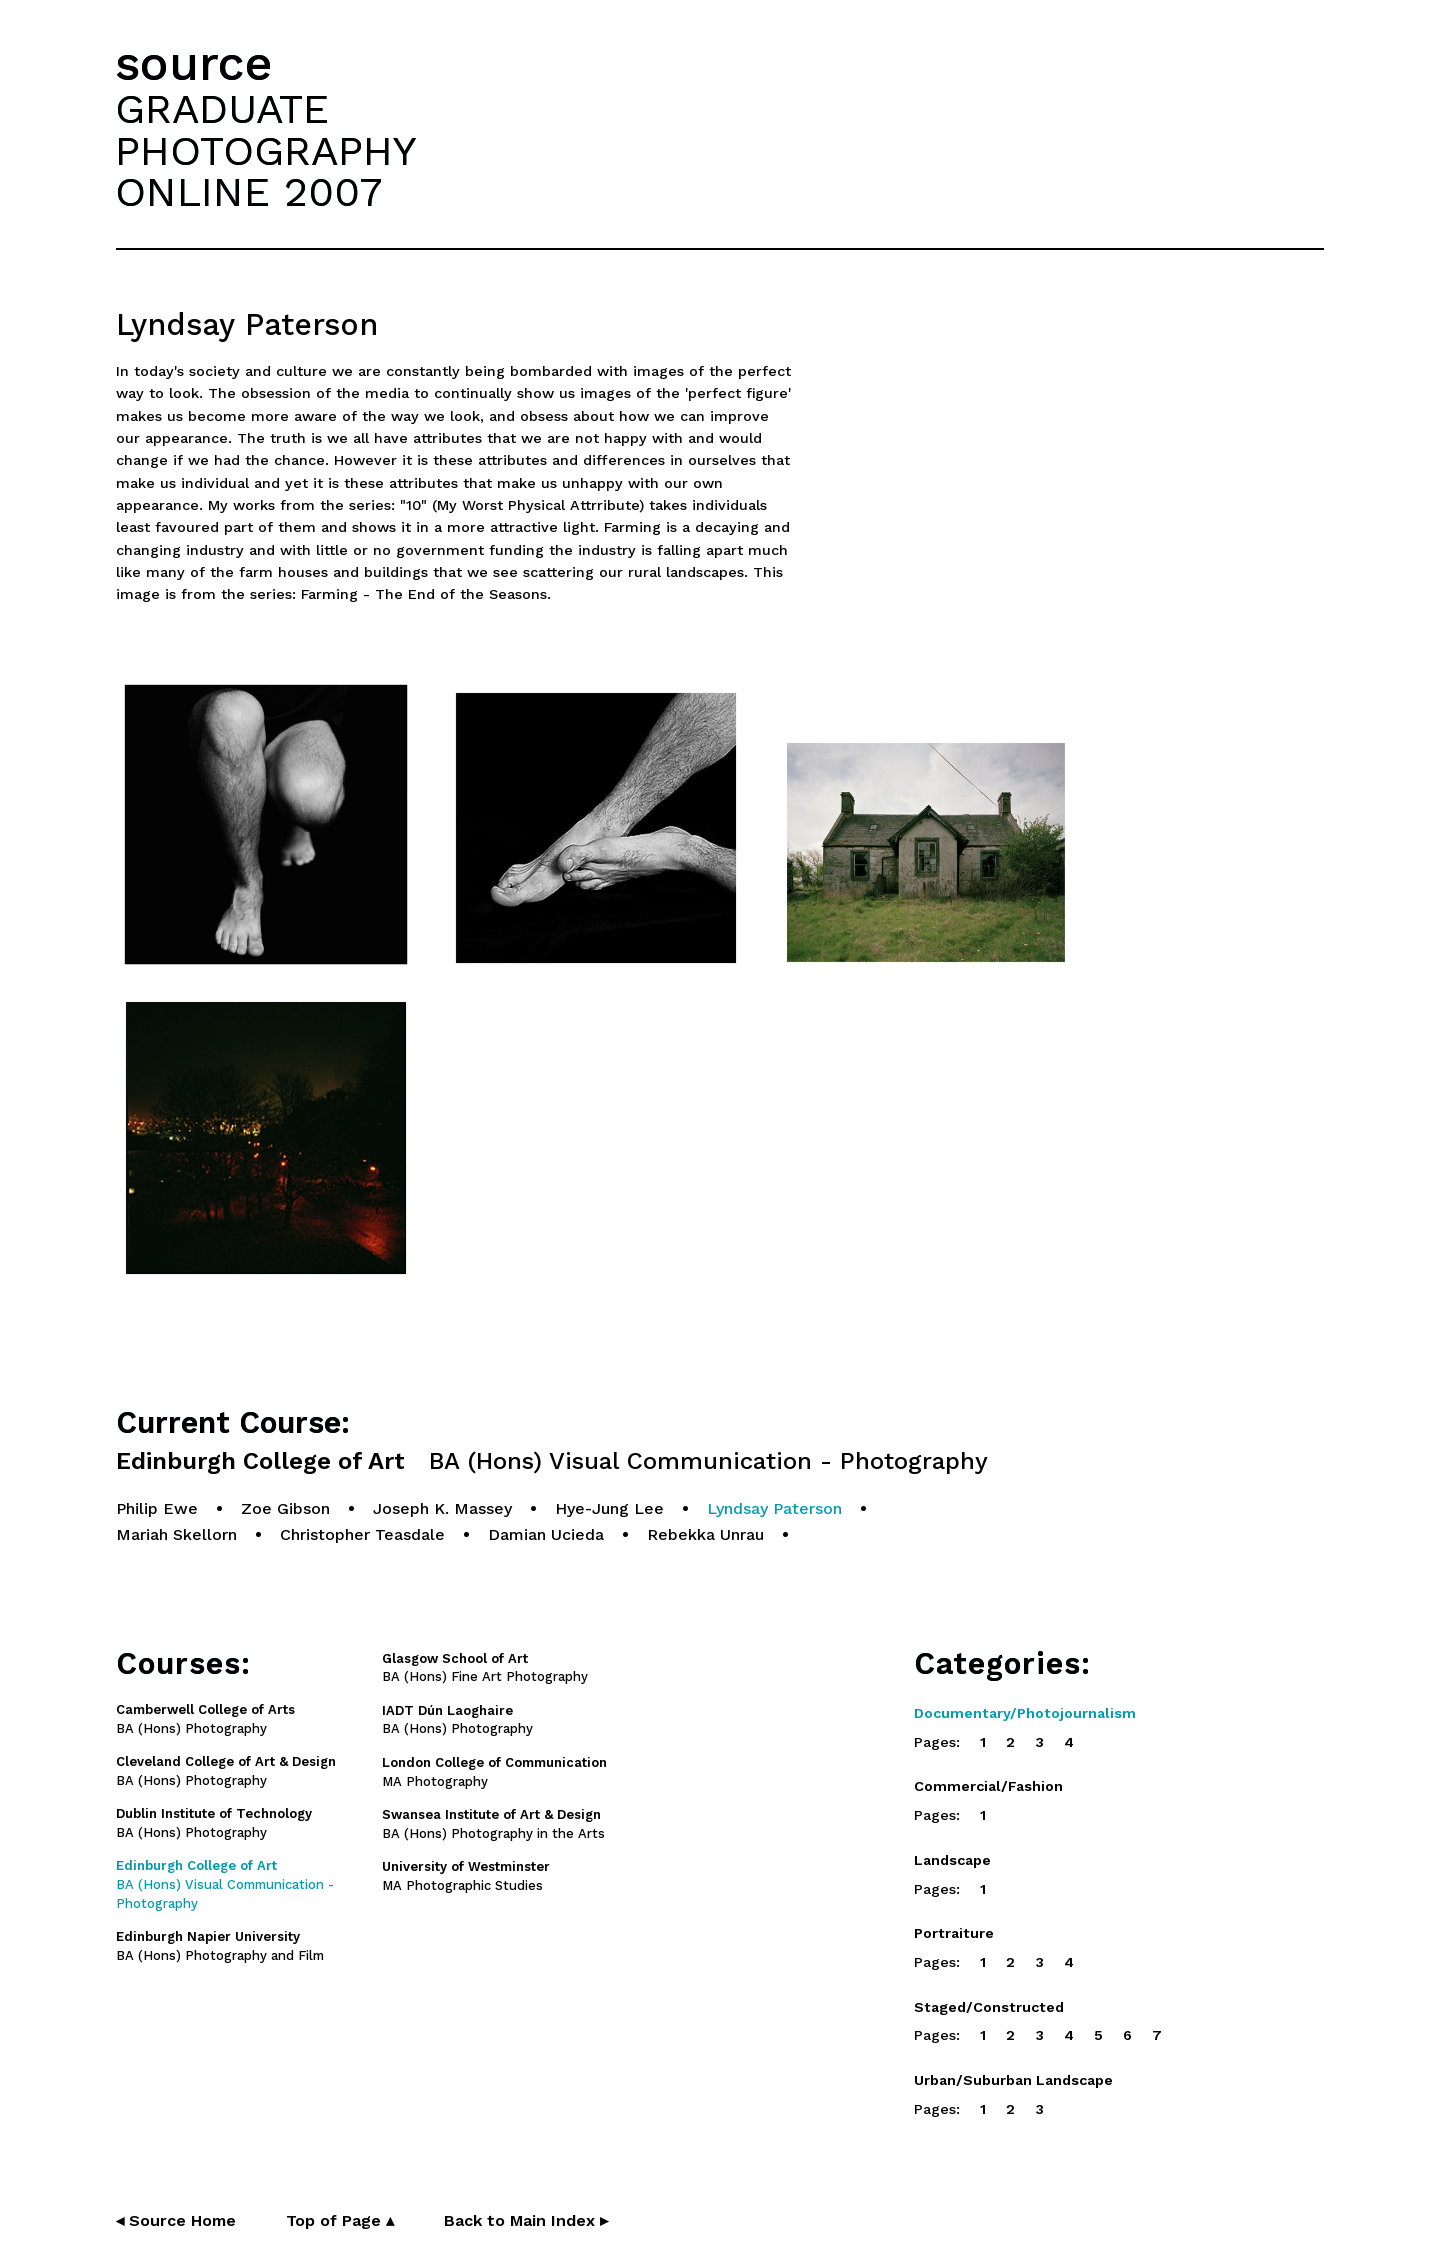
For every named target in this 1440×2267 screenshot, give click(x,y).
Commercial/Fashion (988, 1786)
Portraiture (954, 1933)
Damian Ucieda (546, 1534)
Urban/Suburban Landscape (1013, 2080)
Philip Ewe (157, 1508)
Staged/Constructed (989, 2007)
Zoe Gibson (285, 1508)
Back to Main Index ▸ (526, 2220)
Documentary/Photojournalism (1025, 1713)
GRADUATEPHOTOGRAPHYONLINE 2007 (266, 150)
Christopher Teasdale (362, 1534)
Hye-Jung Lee (609, 1508)
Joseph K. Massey (442, 1508)
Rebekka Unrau (705, 1534)
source (194, 63)
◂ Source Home (176, 2220)
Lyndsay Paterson (774, 1508)
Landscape (952, 1860)
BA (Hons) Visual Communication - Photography (225, 1884)
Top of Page (340, 2220)
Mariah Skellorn (176, 1534)
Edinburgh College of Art (552, 1461)
